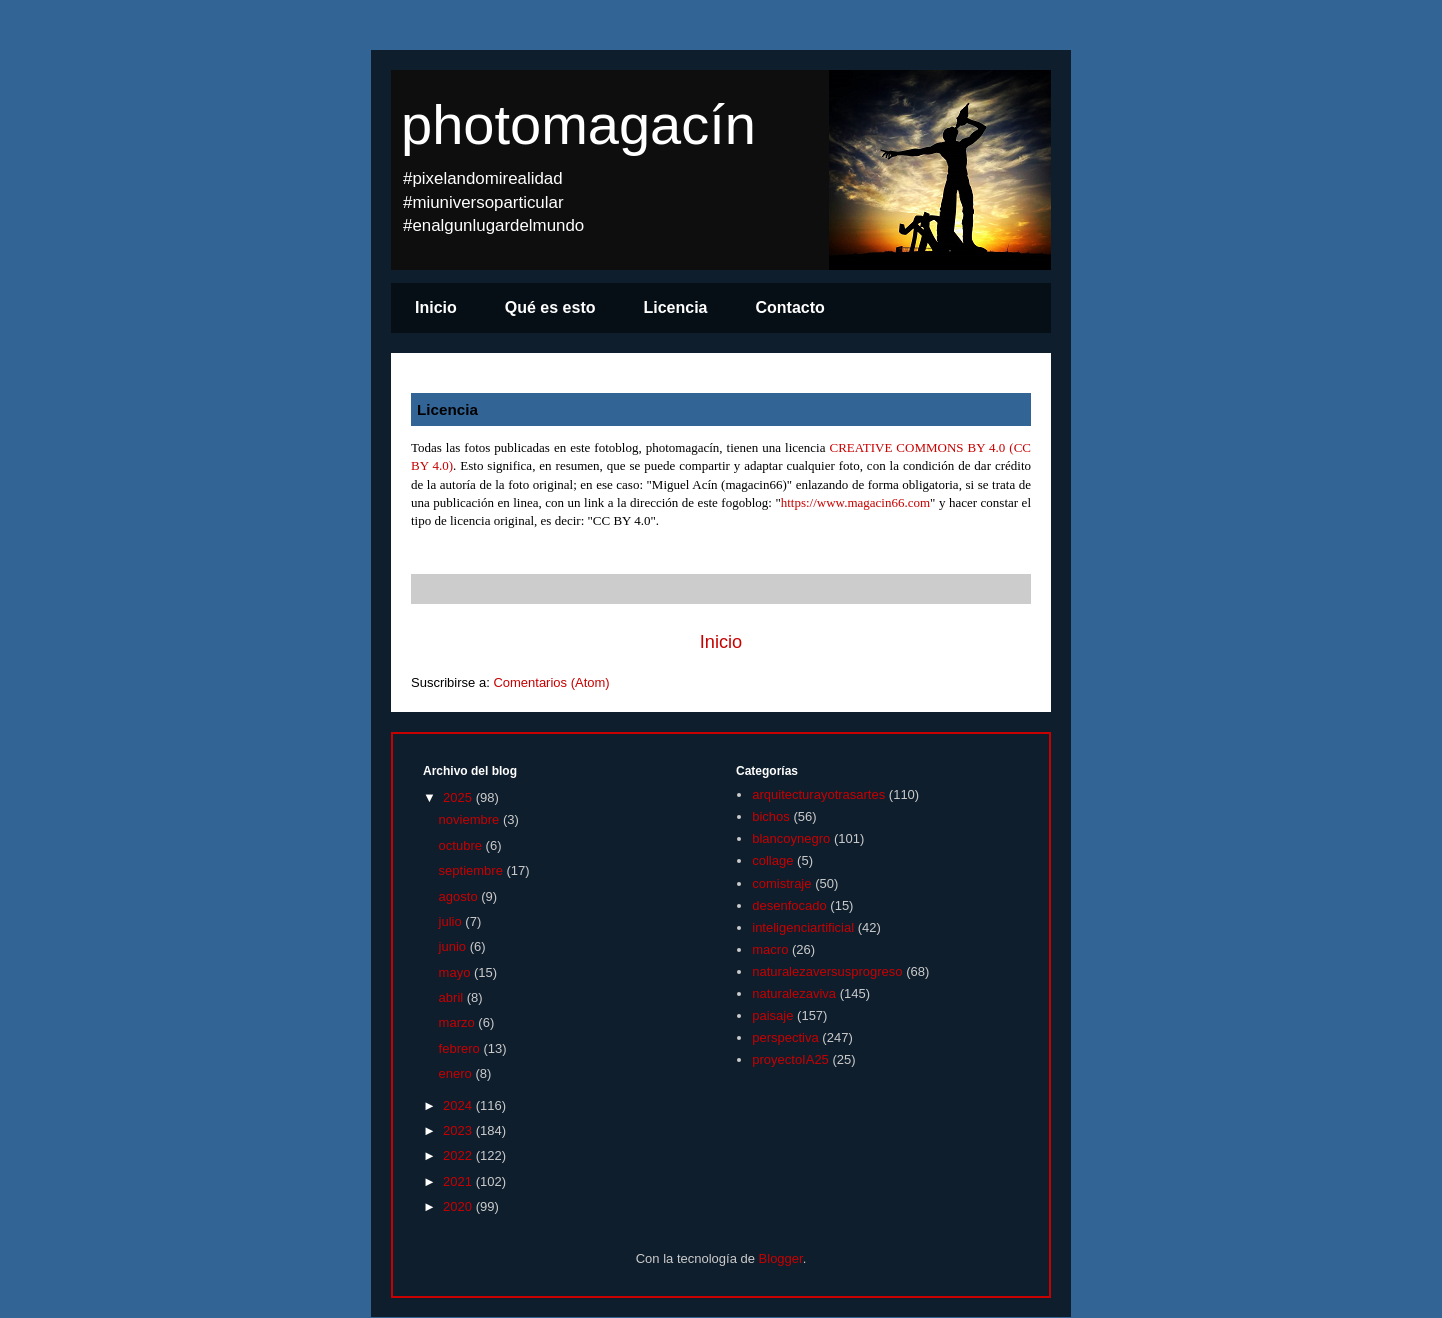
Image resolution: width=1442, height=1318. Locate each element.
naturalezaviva (794, 993)
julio (452, 921)
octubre (462, 845)
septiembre (473, 870)
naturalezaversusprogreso (827, 971)
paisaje (772, 1015)
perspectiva (785, 1037)
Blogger (781, 1258)
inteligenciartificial (803, 927)
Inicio (436, 307)
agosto (460, 896)
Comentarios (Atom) (551, 682)
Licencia (675, 307)
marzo (459, 1022)
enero (457, 1073)
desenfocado (789, 905)
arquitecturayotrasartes (818, 794)
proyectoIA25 (790, 1059)
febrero (461, 1048)
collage (772, 860)
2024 (459, 1105)
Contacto (790, 307)
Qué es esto (550, 307)
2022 (459, 1155)
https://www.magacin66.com (855, 502)
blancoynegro (791, 838)
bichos (771, 816)
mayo (456, 972)
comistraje (781, 883)
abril (453, 997)
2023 (459, 1130)
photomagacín (578, 124)
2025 (459, 797)
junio (454, 946)
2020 (459, 1206)
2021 (459, 1181)
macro (770, 949)
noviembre (471, 819)
